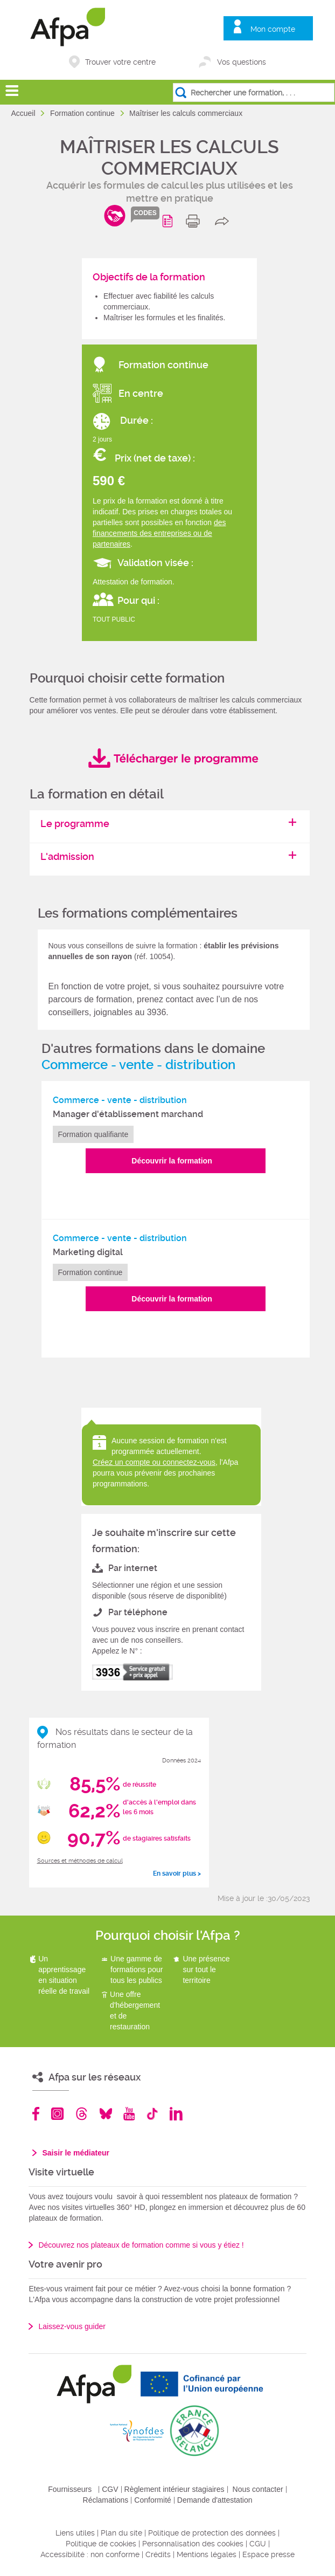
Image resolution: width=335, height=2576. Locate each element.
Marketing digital (88, 1252)
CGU (257, 2543)
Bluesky (106, 2113)
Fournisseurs (70, 2489)
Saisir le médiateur (75, 2152)
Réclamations (106, 2500)
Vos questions (241, 62)
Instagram (57, 2113)
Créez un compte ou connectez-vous (154, 1462)
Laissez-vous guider (72, 2326)
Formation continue (83, 113)
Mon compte (272, 29)
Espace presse (268, 2554)
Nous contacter (258, 2489)
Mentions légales (206, 2554)
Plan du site (121, 2533)
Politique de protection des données (212, 2533)
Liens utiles (75, 2533)
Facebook (36, 2113)
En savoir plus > (177, 1873)
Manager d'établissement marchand (128, 1114)
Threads (81, 2113)
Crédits (158, 2554)
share (224, 221)
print (195, 221)
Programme (169, 221)
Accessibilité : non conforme (89, 2554)
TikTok (152, 2113)
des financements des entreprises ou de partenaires (159, 533)
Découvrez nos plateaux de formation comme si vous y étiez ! (140, 2245)
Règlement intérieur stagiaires (174, 2489)
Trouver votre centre (120, 62)
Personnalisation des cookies (192, 2543)
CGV (110, 2489)
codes (145, 213)
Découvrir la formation (171, 1160)
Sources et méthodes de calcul (80, 1860)
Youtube (129, 2113)
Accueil (24, 113)
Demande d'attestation (215, 2500)
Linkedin (176, 2113)
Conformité (152, 2500)
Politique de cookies (101, 2543)
